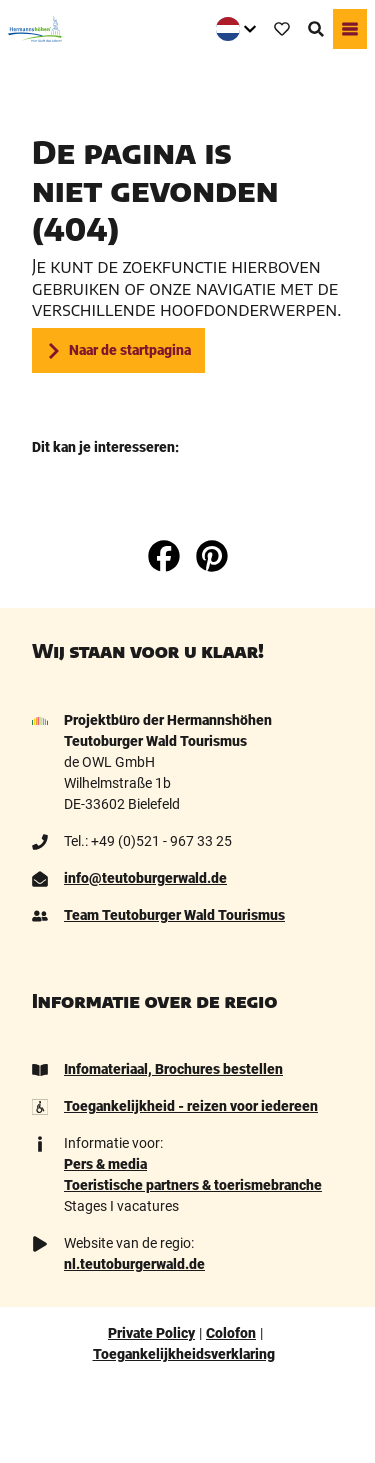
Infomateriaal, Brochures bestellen (173, 1069)
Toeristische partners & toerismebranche (193, 1185)
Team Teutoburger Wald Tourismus (174, 915)
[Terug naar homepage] (35, 29)
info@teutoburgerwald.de (145, 878)
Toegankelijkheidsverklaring (184, 1354)
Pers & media (105, 1164)
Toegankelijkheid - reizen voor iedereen (191, 1106)
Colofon (231, 1333)
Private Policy (151, 1333)
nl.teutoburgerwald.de (134, 1264)
